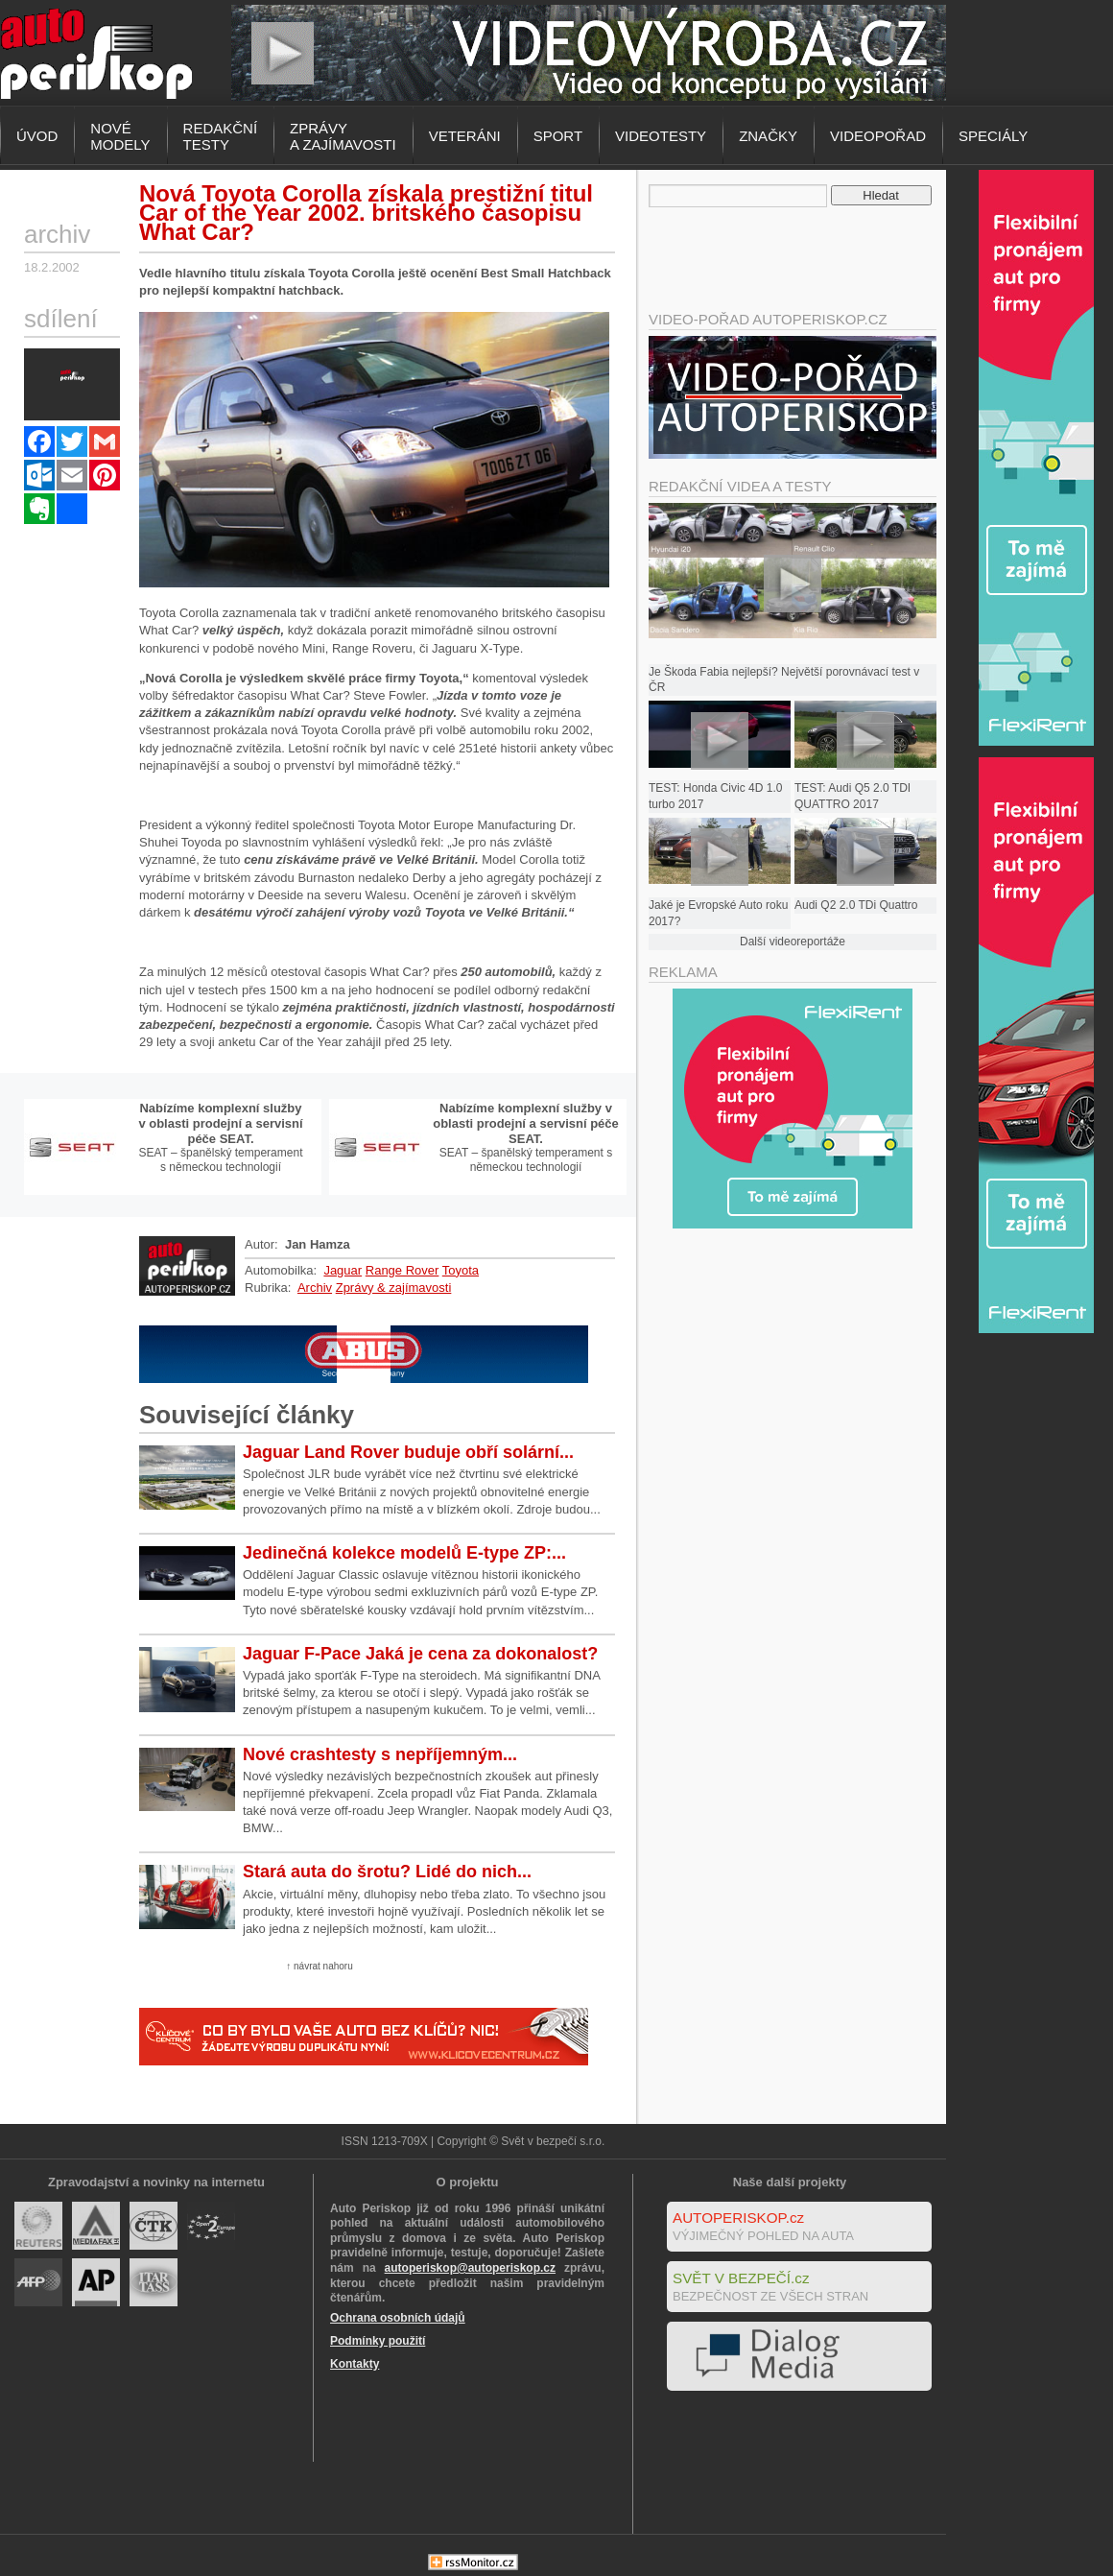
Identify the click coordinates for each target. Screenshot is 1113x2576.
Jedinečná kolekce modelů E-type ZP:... (404, 1552)
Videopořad (878, 136)
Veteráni (465, 136)
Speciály (993, 136)
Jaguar (342, 1270)
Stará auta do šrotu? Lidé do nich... (387, 1871)
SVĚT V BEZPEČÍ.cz (741, 2278)
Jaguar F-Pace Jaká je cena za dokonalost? (420, 1653)
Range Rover (402, 1270)
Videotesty (660, 136)
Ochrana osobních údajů (397, 2318)
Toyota (460, 1270)
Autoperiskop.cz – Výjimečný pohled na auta (96, 53)
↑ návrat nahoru (319, 1966)
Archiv (314, 1287)
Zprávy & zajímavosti (394, 1287)
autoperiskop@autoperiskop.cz (470, 2268)
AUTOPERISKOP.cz (738, 2217)
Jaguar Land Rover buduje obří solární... (408, 1452)
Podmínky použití (377, 2341)
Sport (557, 136)
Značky (768, 136)
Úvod (37, 136)
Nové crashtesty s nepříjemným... (380, 1754)
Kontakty (354, 2364)
